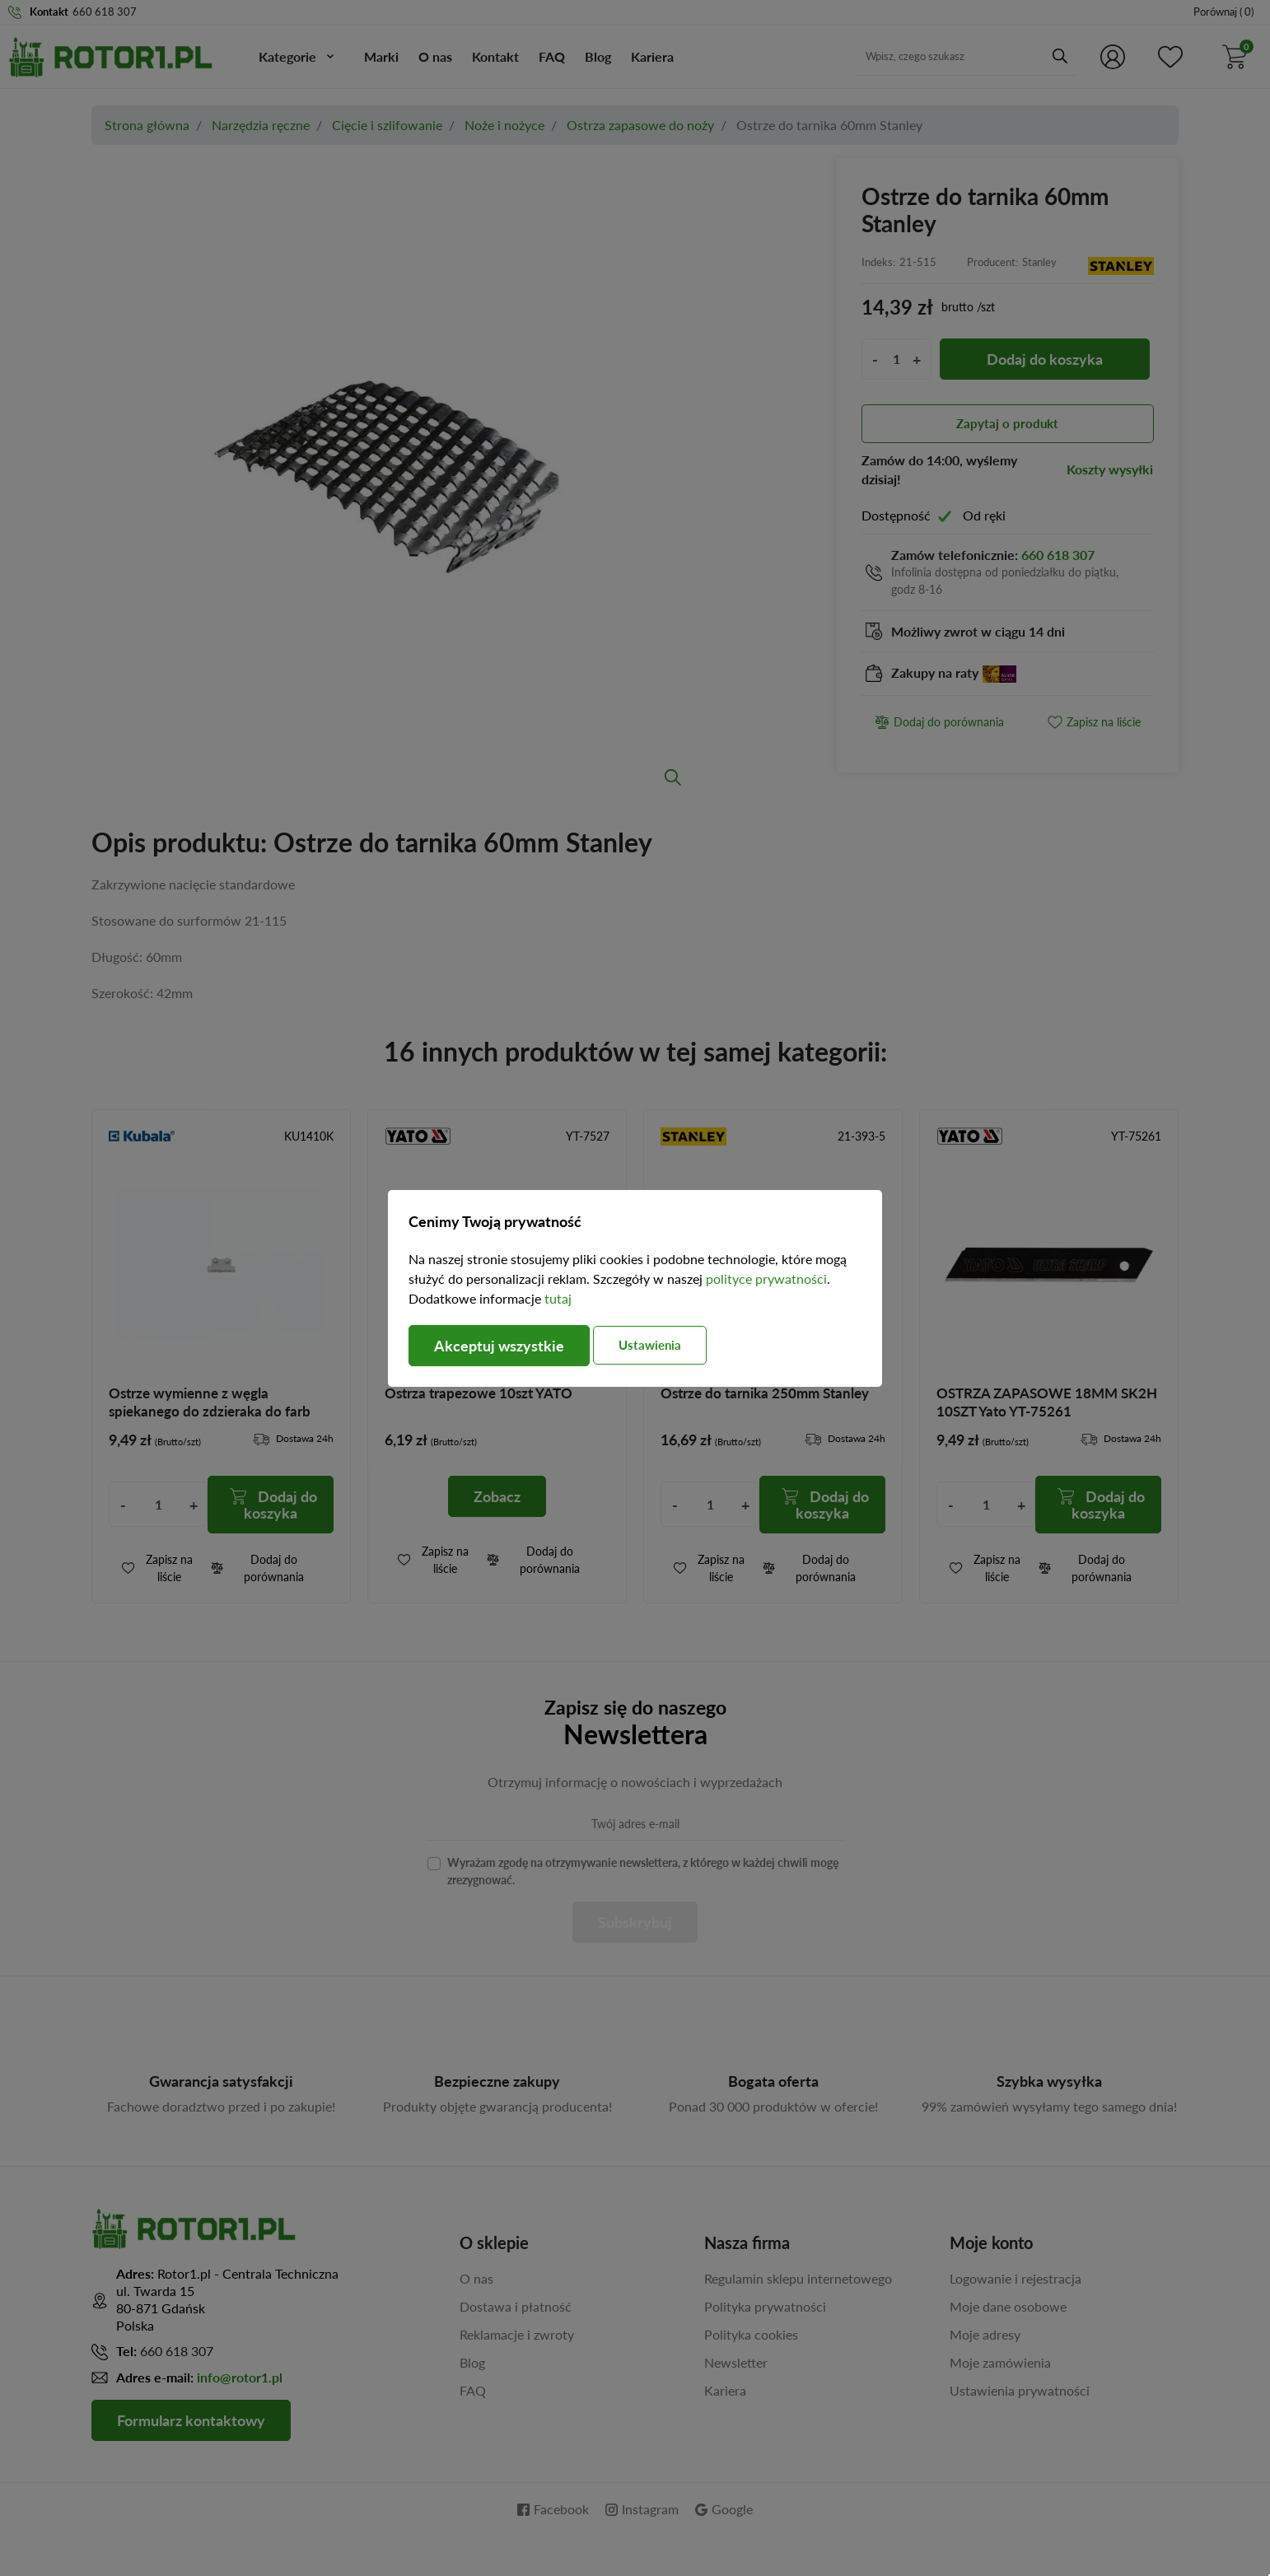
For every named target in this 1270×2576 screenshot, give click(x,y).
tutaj (558, 1298)
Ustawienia (650, 1344)
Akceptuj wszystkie (499, 1346)
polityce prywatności (766, 1278)
